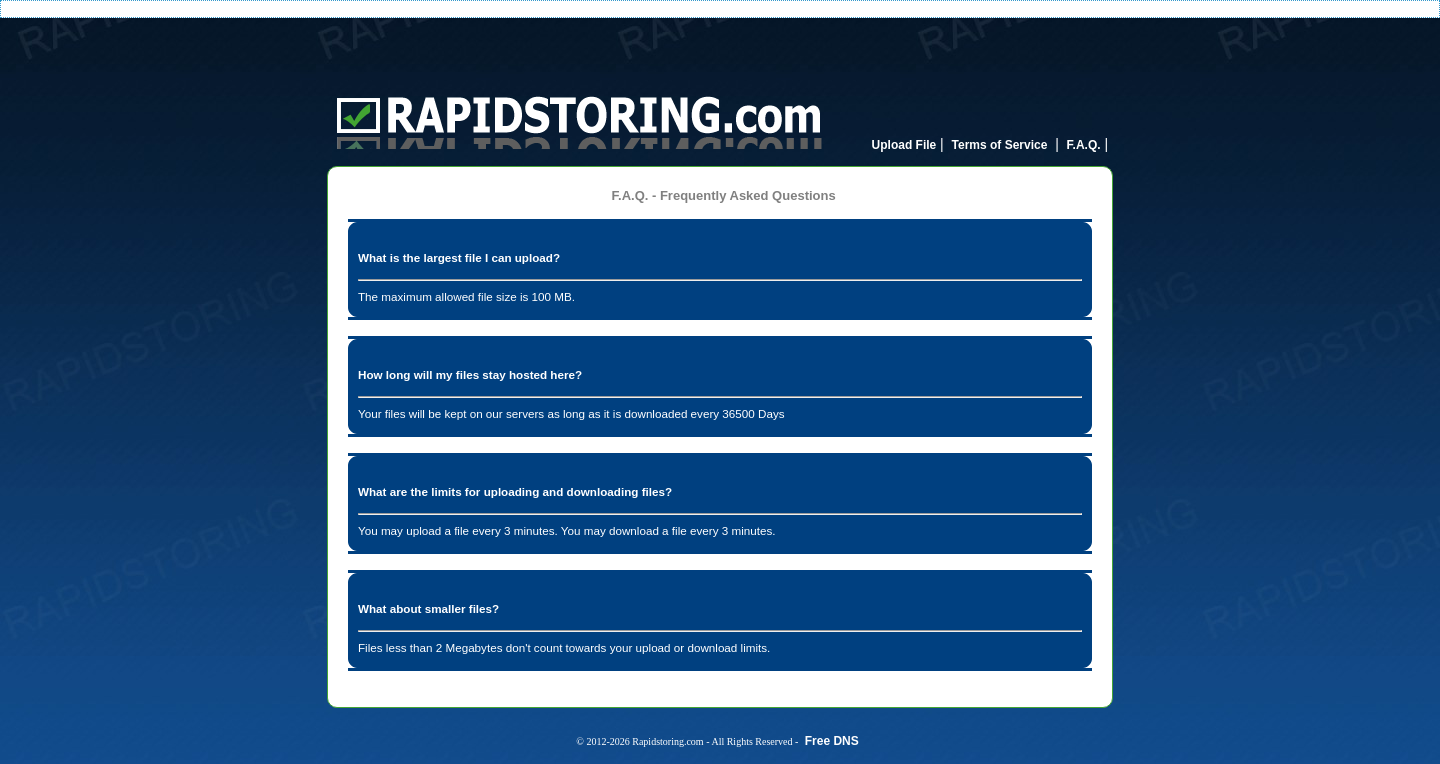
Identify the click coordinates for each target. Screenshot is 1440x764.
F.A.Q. (1084, 145)
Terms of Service (1000, 145)
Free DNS (832, 741)
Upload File (904, 145)
